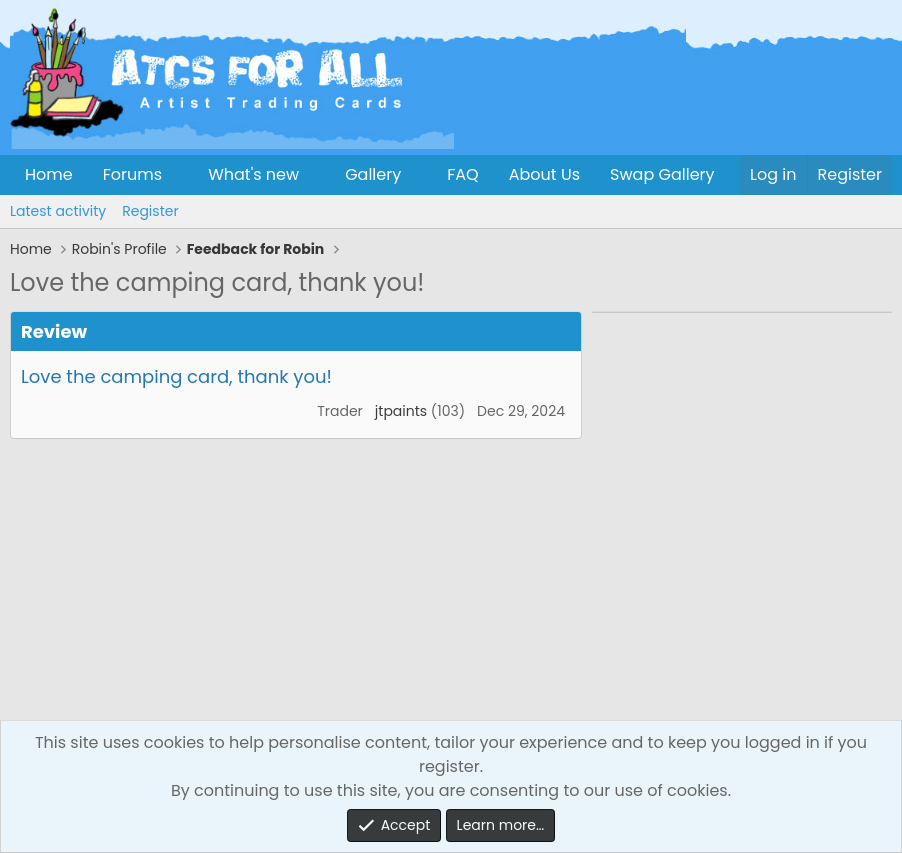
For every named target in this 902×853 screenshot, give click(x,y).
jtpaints (401, 411)
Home (49, 174)
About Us (544, 174)
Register (150, 211)
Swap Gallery (662, 174)
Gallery (373, 174)
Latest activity (58, 211)
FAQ (462, 174)
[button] (178, 175)
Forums (132, 174)
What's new (253, 174)
